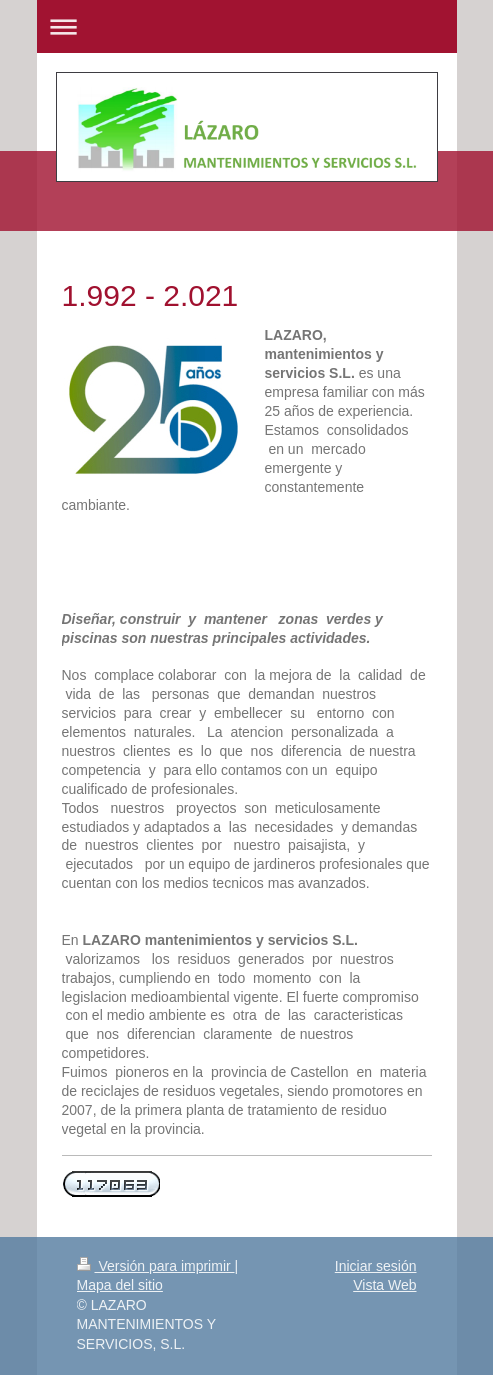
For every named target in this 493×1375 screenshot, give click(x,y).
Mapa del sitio (120, 1285)
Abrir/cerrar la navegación (247, 26)
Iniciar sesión (376, 1266)
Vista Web (384, 1285)
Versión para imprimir (156, 1266)
